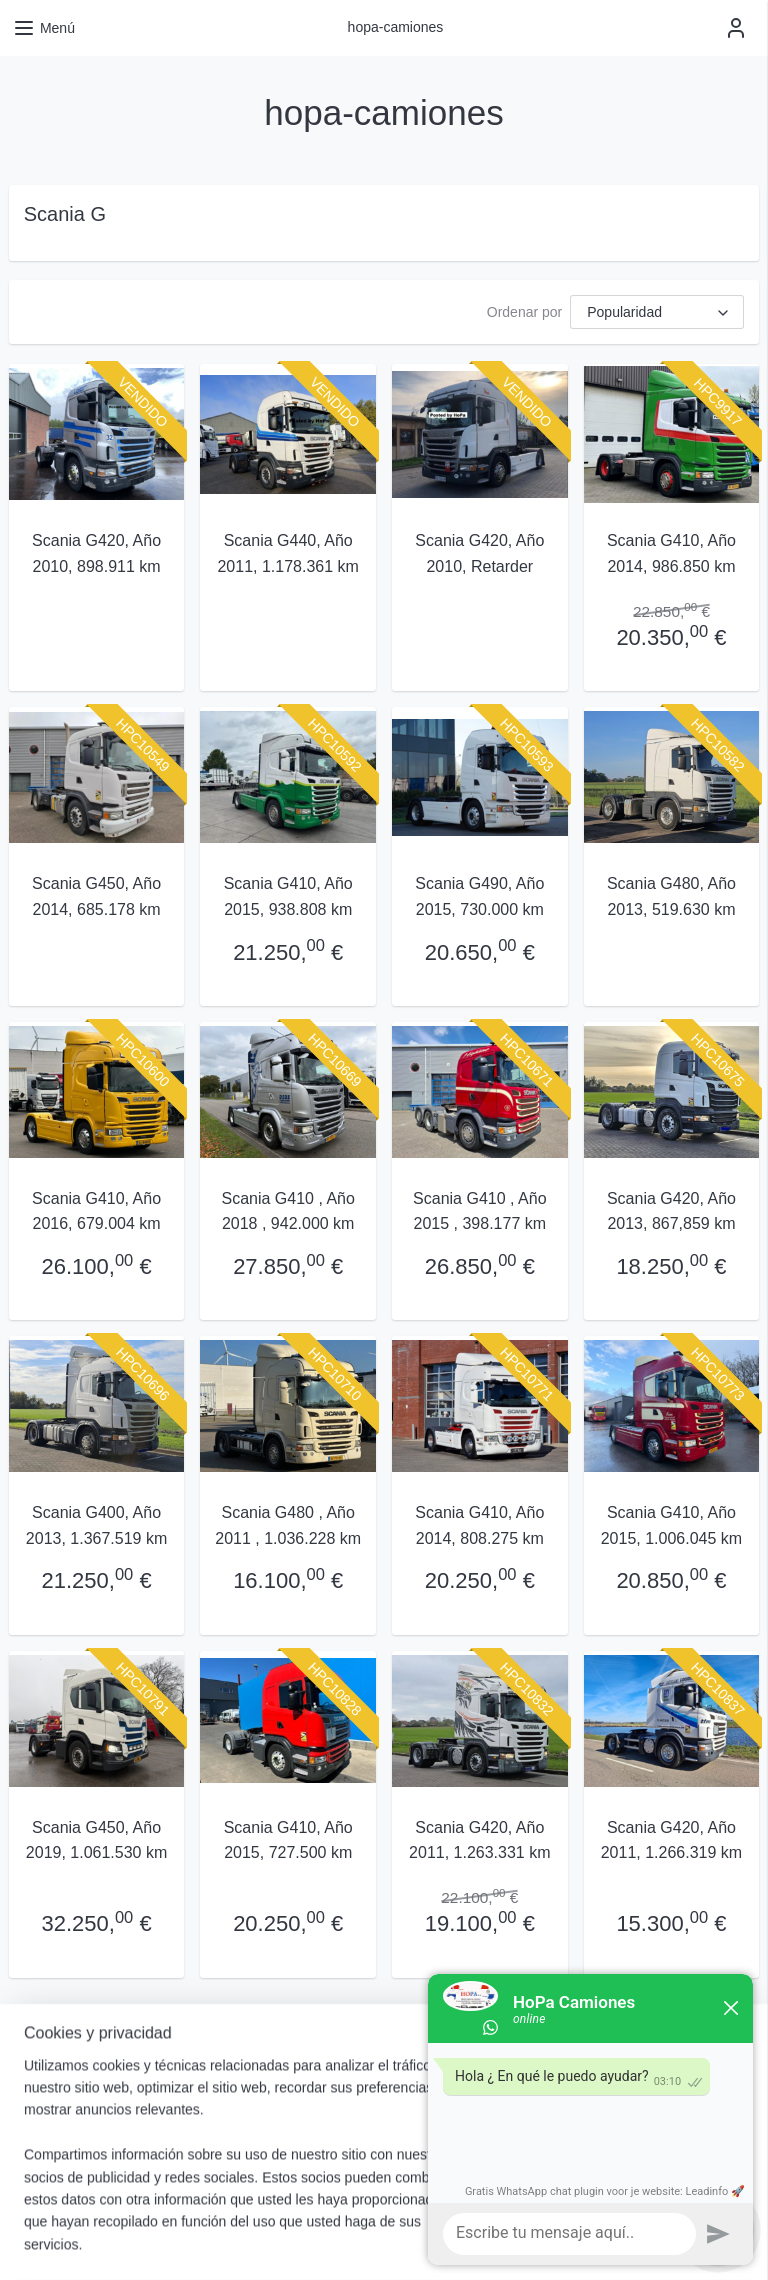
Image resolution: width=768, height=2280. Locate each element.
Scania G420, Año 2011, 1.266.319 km (671, 1839)
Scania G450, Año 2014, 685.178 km (96, 896)
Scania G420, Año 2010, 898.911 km (96, 553)
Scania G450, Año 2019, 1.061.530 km (96, 1839)
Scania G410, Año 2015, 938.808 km (288, 896)
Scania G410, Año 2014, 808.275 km (479, 1525)
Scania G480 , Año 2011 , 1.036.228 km (288, 1525)
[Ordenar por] (657, 312)
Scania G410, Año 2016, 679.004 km (96, 1211)
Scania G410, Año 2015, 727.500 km (288, 1839)
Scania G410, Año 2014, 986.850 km (671, 553)
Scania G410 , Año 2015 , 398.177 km (479, 1211)
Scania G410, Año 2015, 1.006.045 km (671, 1525)
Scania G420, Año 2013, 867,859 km (671, 1211)
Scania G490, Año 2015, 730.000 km (479, 896)
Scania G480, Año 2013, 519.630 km (671, 896)
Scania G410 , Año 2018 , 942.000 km (287, 1211)
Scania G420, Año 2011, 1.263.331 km (479, 1839)
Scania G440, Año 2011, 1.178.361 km (287, 553)
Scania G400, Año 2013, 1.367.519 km (96, 1525)
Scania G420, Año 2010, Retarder (479, 553)
